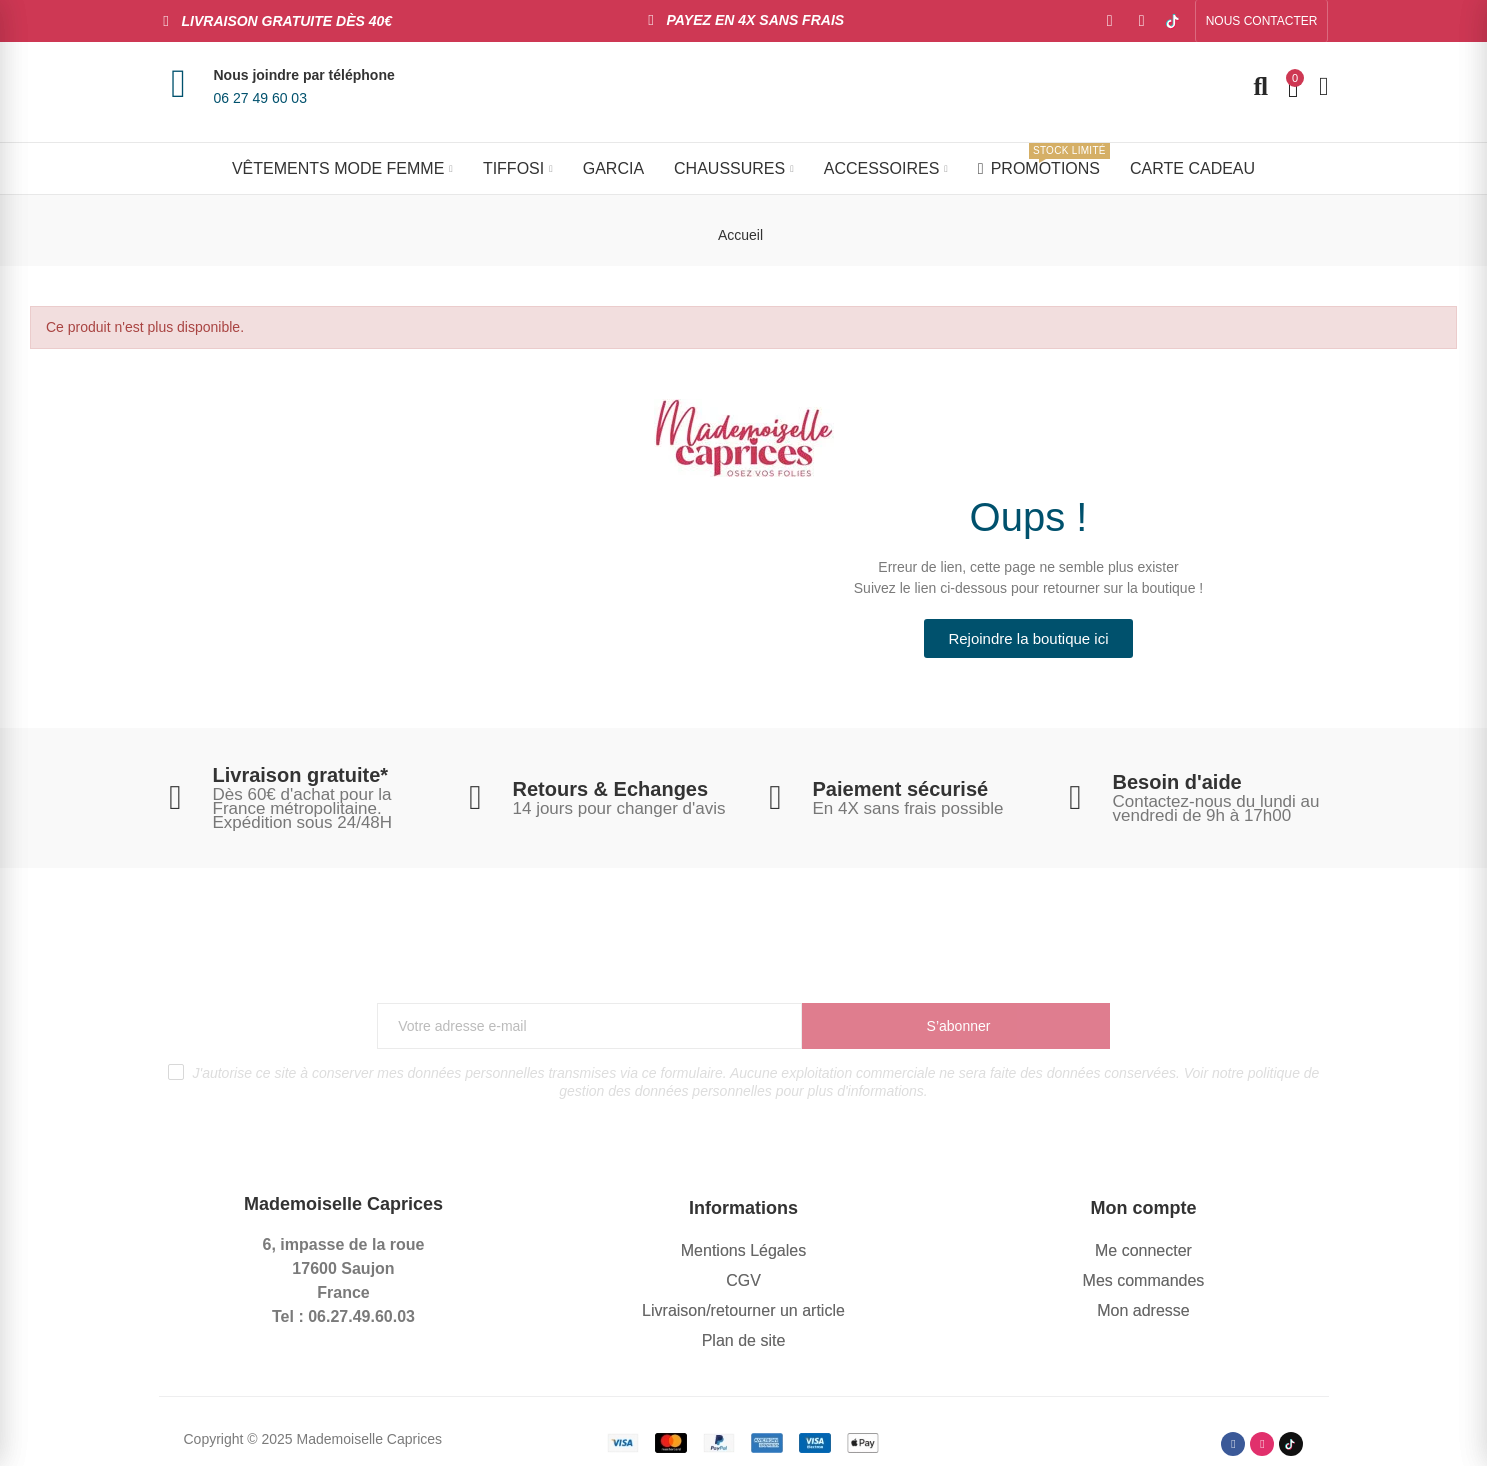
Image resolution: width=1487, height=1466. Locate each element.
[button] (1262, 21)
